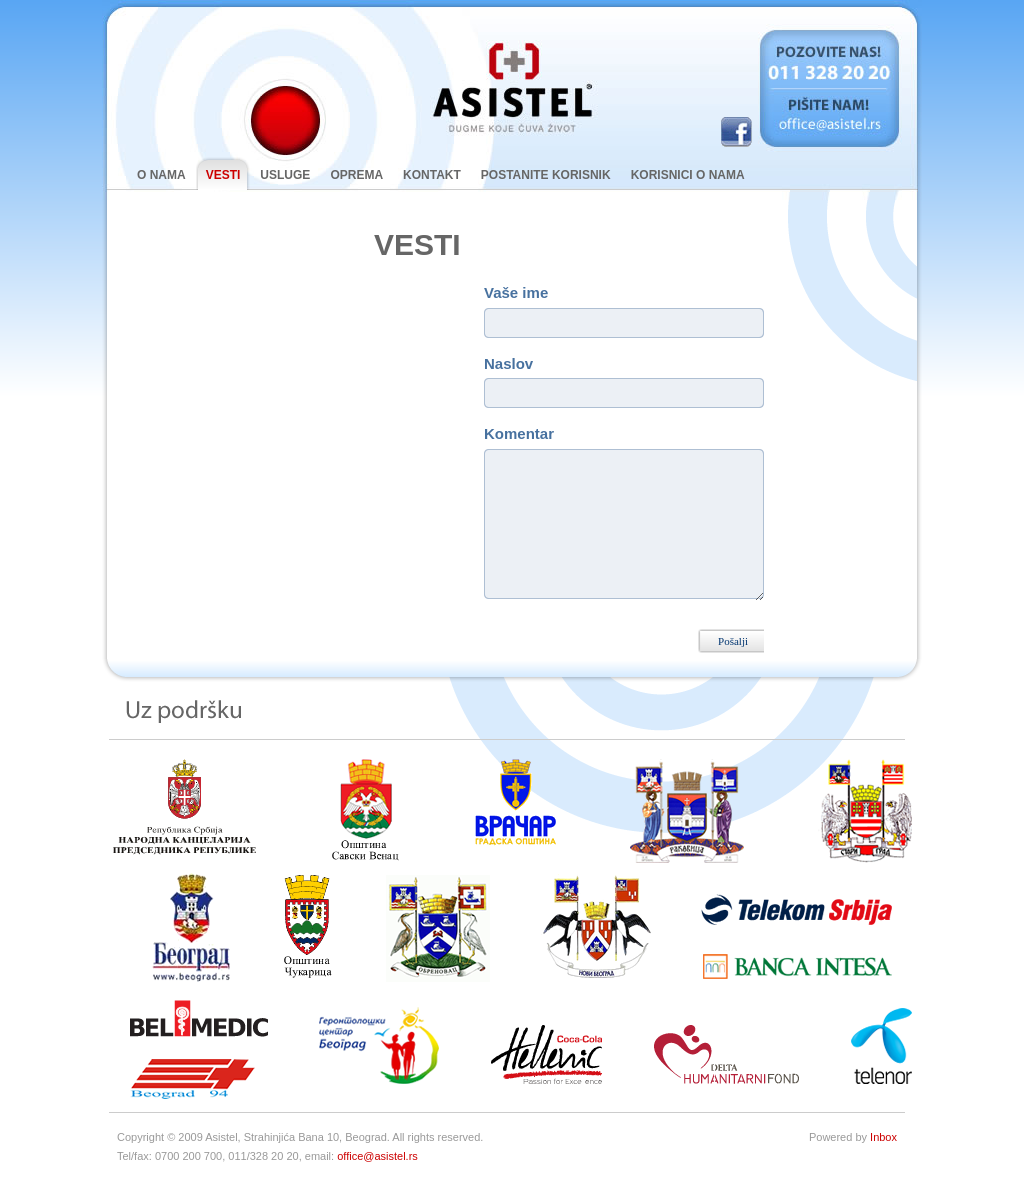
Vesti (218, 175)
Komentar (519, 433)
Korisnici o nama (688, 175)
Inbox (883, 1137)
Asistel (512, 88)
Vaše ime (516, 292)
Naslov (508, 363)
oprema (356, 175)
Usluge (285, 175)
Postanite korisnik (546, 175)
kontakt (432, 175)
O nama (161, 175)
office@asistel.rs (377, 1156)
